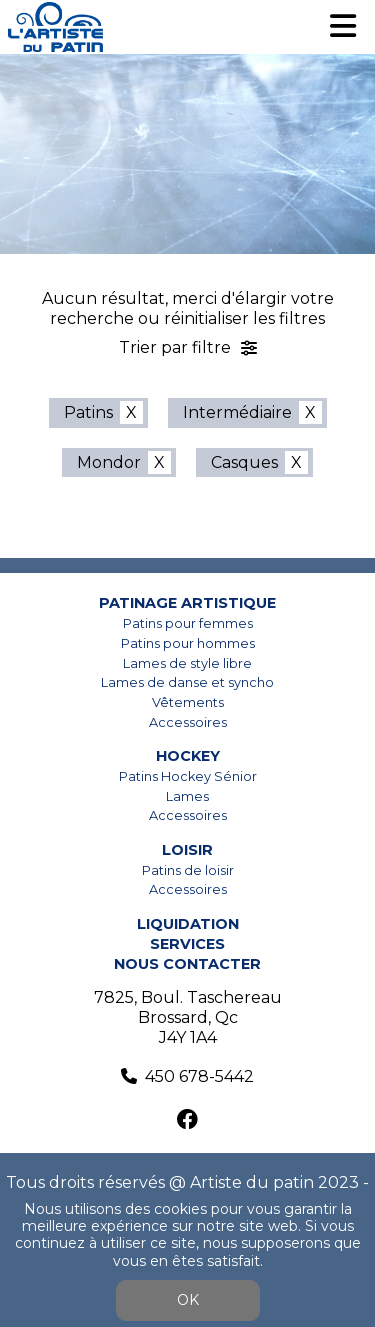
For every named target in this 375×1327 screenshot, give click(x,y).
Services (187, 944)
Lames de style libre (187, 663)
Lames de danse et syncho (187, 682)
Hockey (188, 756)
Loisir (187, 850)
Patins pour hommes (188, 643)
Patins (88, 412)
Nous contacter (187, 964)
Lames (187, 796)
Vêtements (188, 702)
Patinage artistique (187, 603)
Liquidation (188, 924)
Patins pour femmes (188, 623)
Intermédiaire (237, 412)
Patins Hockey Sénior (188, 776)
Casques (244, 462)
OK (188, 1300)
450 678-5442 (199, 1076)
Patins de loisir (188, 870)
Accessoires (188, 722)
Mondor (109, 462)
